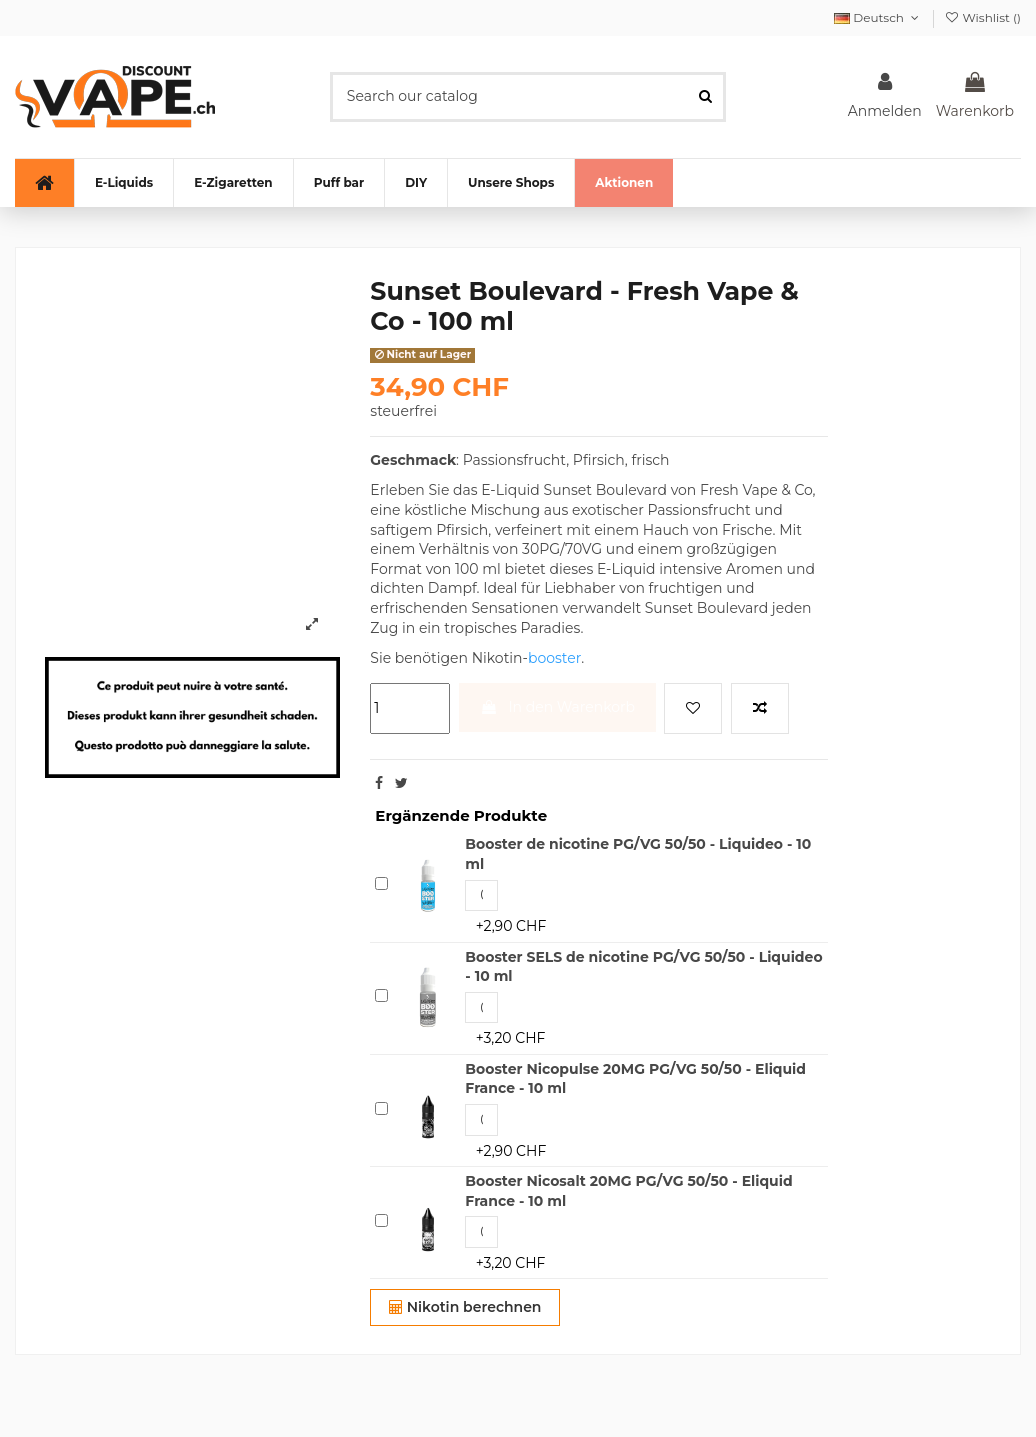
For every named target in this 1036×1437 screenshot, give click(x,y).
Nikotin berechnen (465, 1307)
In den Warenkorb (557, 707)
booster (554, 658)
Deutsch (878, 17)
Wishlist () (982, 17)
